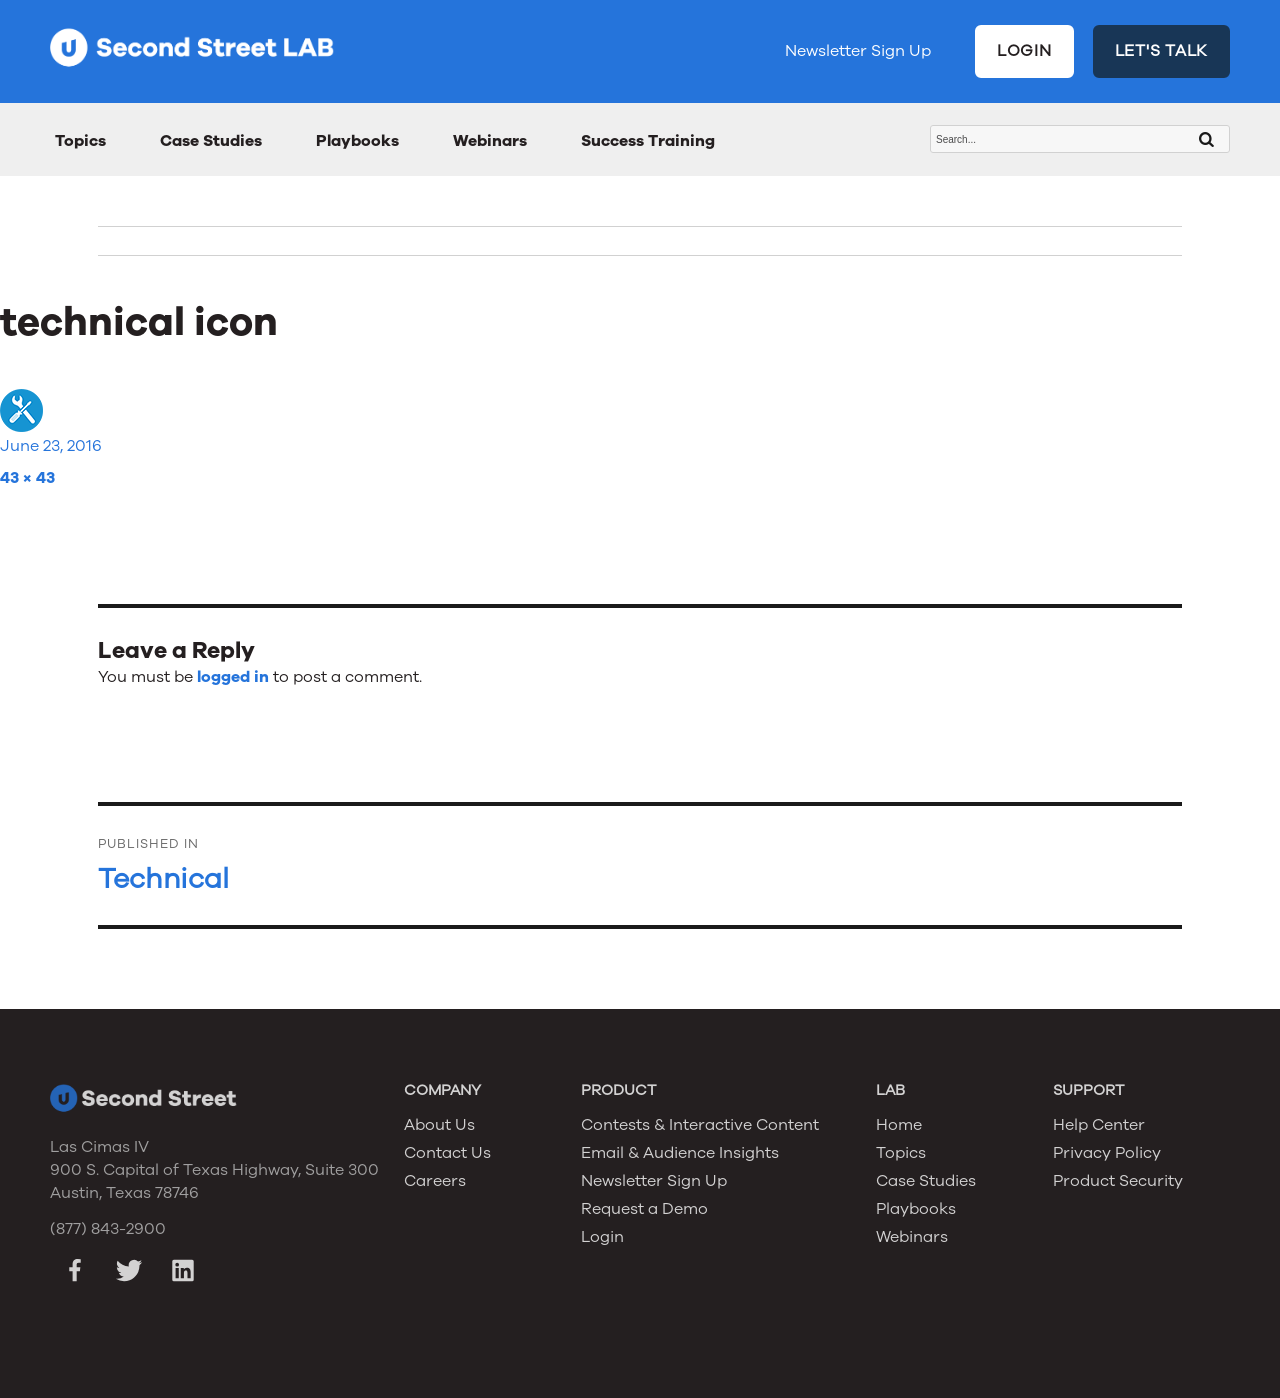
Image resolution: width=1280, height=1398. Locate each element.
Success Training (648, 141)
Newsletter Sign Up (858, 51)
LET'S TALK (1162, 51)
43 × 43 (27, 478)
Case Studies (211, 141)
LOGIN (1024, 51)
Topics (80, 141)
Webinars (490, 141)
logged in (233, 677)
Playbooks (357, 141)
